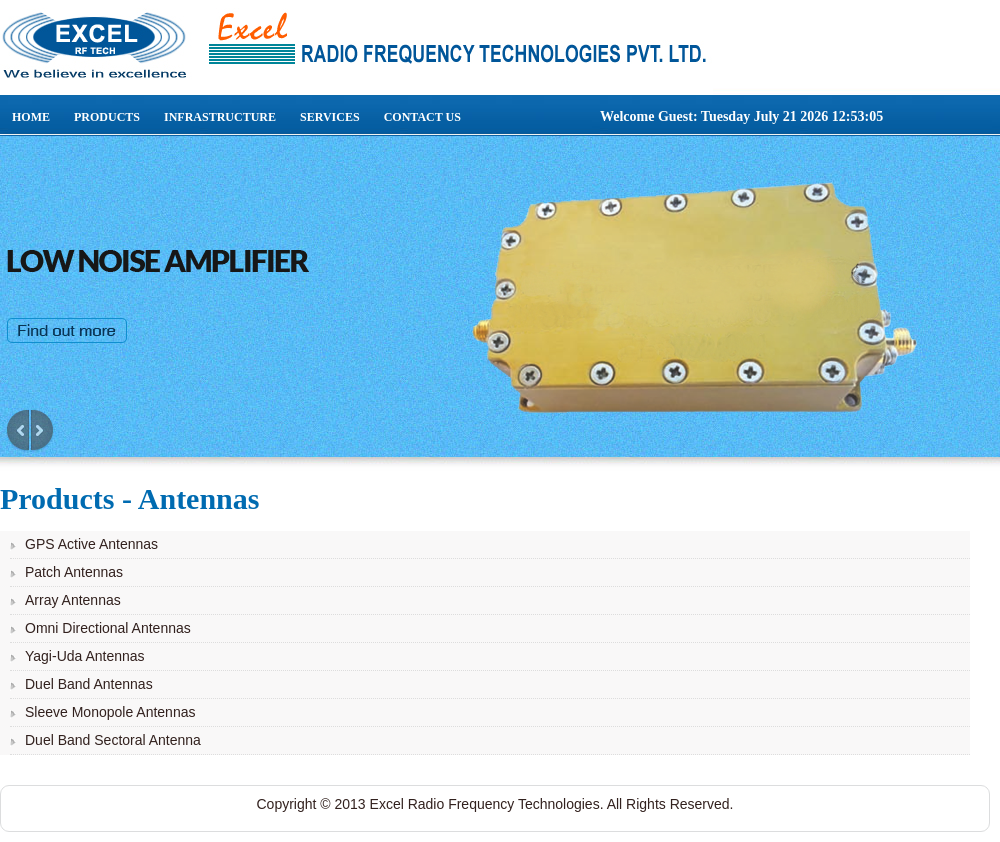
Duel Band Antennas (89, 684)
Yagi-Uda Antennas (85, 656)
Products (107, 117)
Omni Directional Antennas (108, 628)
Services (330, 117)
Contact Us (422, 117)
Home (31, 117)
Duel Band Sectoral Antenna (113, 740)
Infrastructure (220, 117)
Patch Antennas (74, 572)
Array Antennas (73, 600)
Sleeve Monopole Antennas (110, 712)
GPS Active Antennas (91, 544)
